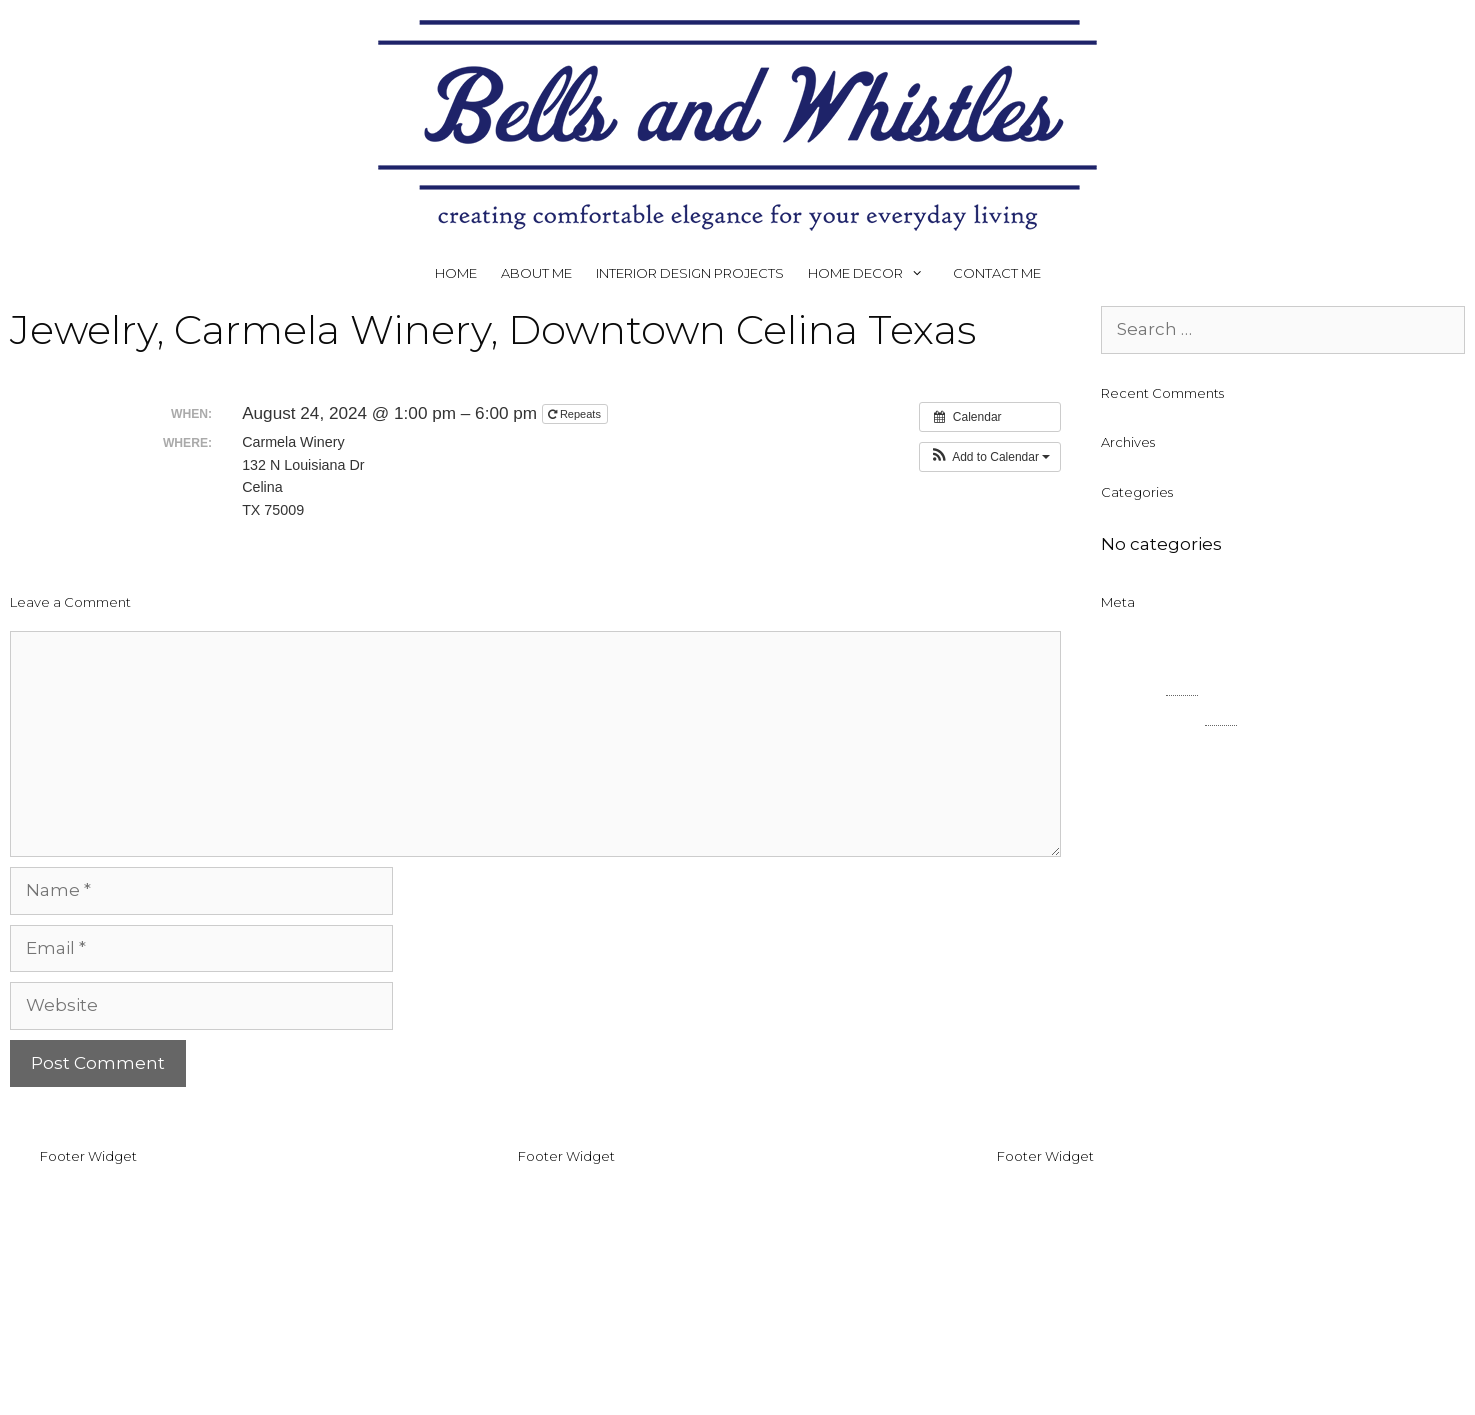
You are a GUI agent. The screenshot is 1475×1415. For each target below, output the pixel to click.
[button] (990, 457)
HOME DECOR (874, 273)
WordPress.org (1165, 746)
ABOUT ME (536, 273)
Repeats (576, 414)
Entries (1149, 685)
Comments (1169, 715)
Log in (1127, 654)
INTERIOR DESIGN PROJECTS (690, 273)
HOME (456, 273)
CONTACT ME (997, 273)
